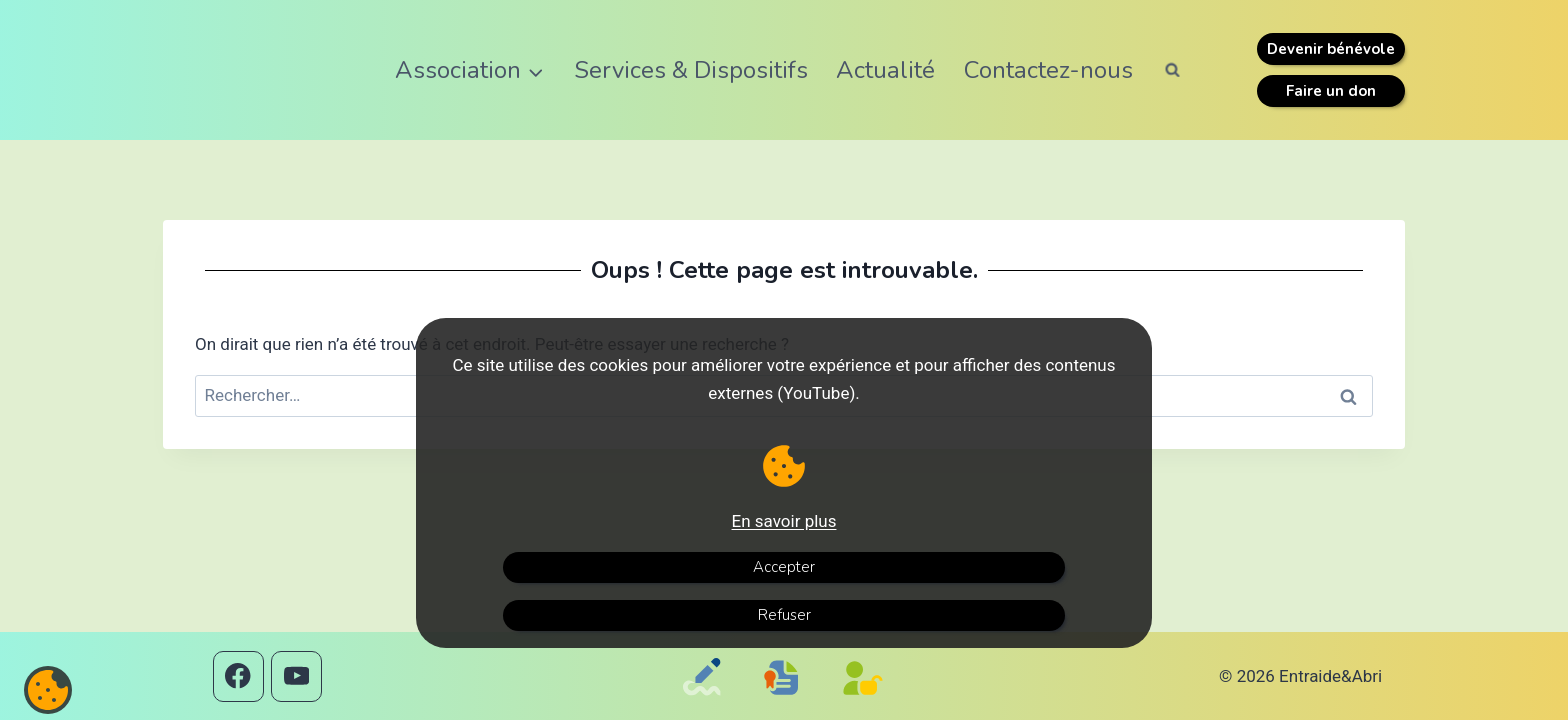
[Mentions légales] (786, 697)
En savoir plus (784, 521)
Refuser (784, 615)
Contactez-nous (1048, 70)
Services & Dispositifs (691, 70)
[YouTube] (296, 676)
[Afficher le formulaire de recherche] (1173, 70)
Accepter (784, 567)
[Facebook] (238, 676)
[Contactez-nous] (706, 704)
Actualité (885, 70)
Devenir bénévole (1331, 49)
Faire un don (1331, 91)
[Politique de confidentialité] (868, 704)
